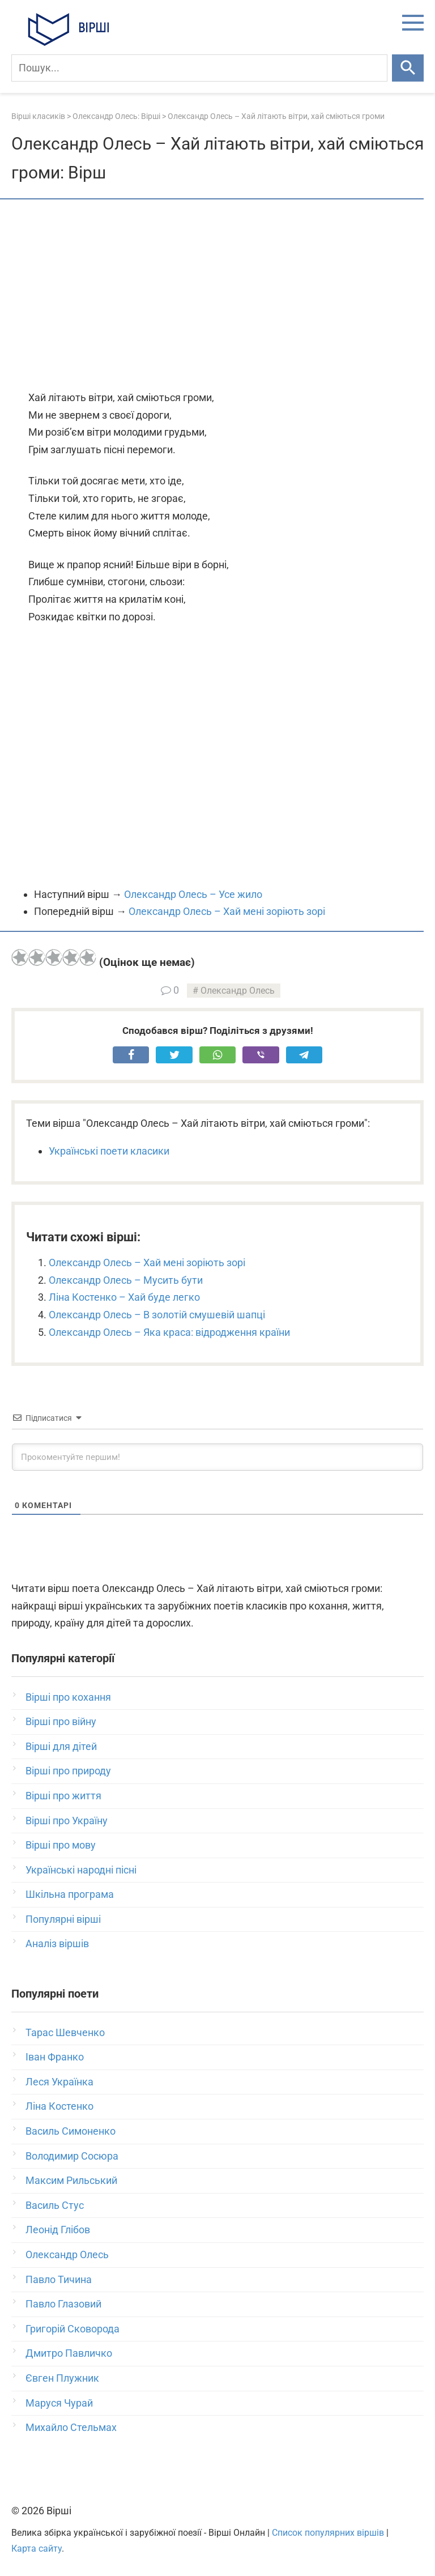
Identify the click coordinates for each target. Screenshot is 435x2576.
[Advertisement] (217, 295)
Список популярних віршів (328, 2532)
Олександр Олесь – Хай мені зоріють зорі (227, 911)
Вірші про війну (60, 1721)
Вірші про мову (60, 1845)
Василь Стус (54, 2205)
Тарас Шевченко (65, 2032)
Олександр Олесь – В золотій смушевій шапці (157, 1315)
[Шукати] (408, 68)
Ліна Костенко (59, 2106)
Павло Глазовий (63, 2304)
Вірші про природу (68, 1771)
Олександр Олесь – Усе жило (193, 894)
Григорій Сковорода (72, 2329)
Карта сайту (36, 2548)
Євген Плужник (62, 2378)
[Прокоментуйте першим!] (217, 1457)
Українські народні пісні (81, 1870)
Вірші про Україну (66, 1820)
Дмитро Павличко (68, 2353)
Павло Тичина (58, 2279)
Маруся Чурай (59, 2403)
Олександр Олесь (238, 990)
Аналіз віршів (57, 1943)
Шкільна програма (69, 1894)
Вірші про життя (63, 1796)
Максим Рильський (71, 2180)
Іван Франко (54, 2057)
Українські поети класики (109, 1151)
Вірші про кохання (68, 1697)
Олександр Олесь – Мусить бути (126, 1280)
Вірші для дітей (61, 1746)
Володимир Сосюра (71, 2156)
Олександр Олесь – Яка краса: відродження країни (169, 1332)
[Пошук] (199, 68)
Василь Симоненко (70, 2131)
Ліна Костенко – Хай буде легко (124, 1297)
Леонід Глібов (57, 2230)
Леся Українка (59, 2082)
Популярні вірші (63, 1919)
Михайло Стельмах (71, 2427)
